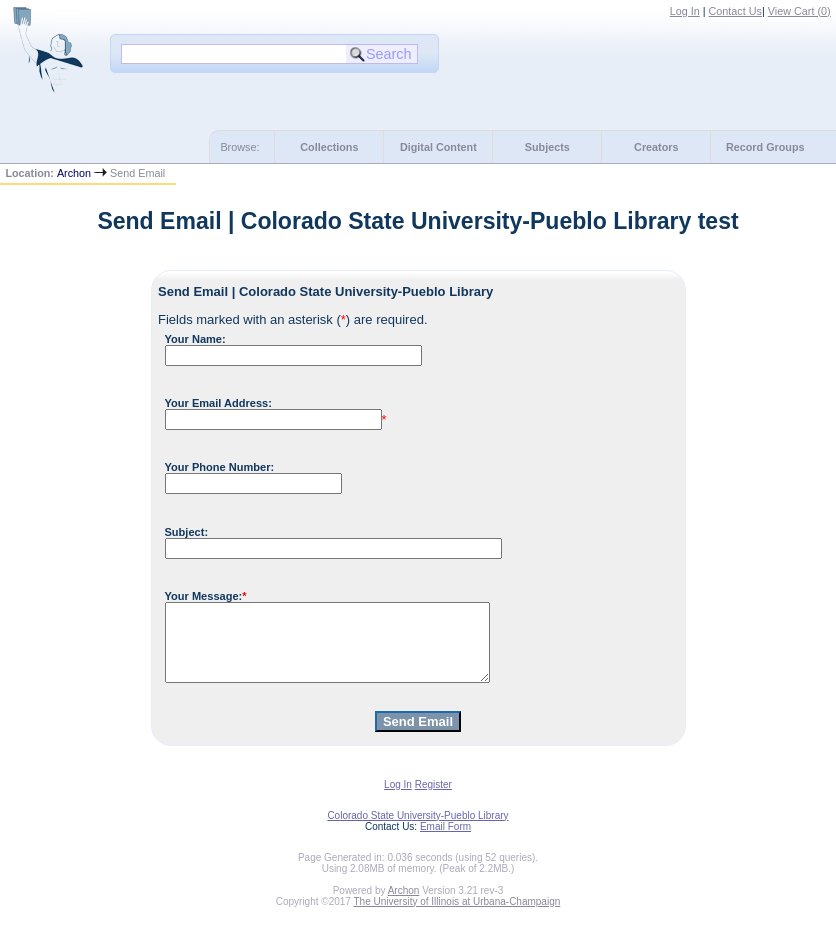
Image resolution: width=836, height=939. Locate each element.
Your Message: (204, 596)
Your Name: (195, 339)
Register (433, 799)
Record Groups (765, 147)
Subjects (547, 147)
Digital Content (438, 147)
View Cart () (799, 11)
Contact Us (735, 11)
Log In (685, 11)
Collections (329, 147)
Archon (74, 173)
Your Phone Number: (220, 467)
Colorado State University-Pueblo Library (417, 830)
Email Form (445, 841)
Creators (656, 147)
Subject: (187, 532)
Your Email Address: (218, 403)
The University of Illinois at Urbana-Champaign (457, 916)
